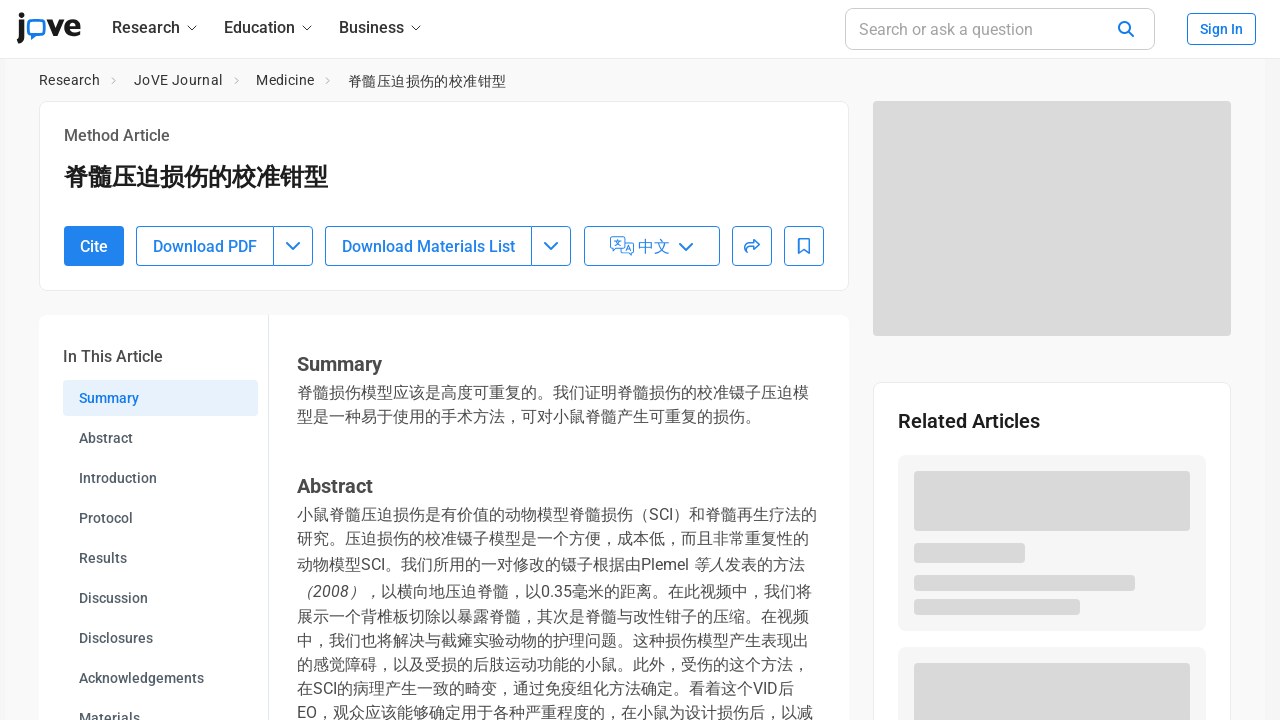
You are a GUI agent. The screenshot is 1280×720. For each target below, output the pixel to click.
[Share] (752, 356)
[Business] (381, 27)
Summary (109, 508)
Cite (94, 355)
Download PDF (205, 355)
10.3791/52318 (156, 222)
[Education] (269, 27)
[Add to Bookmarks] (804, 356)
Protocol (106, 628)
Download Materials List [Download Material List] (428, 355)
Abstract (106, 548)
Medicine (285, 80)
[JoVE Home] (48, 28)
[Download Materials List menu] (551, 356)
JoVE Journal (178, 80)
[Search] (1126, 29)
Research (69, 80)
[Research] (156, 27)
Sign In (1221, 29)
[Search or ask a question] (1000, 29)
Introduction (118, 588)
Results (103, 668)
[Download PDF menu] (293, 356)
